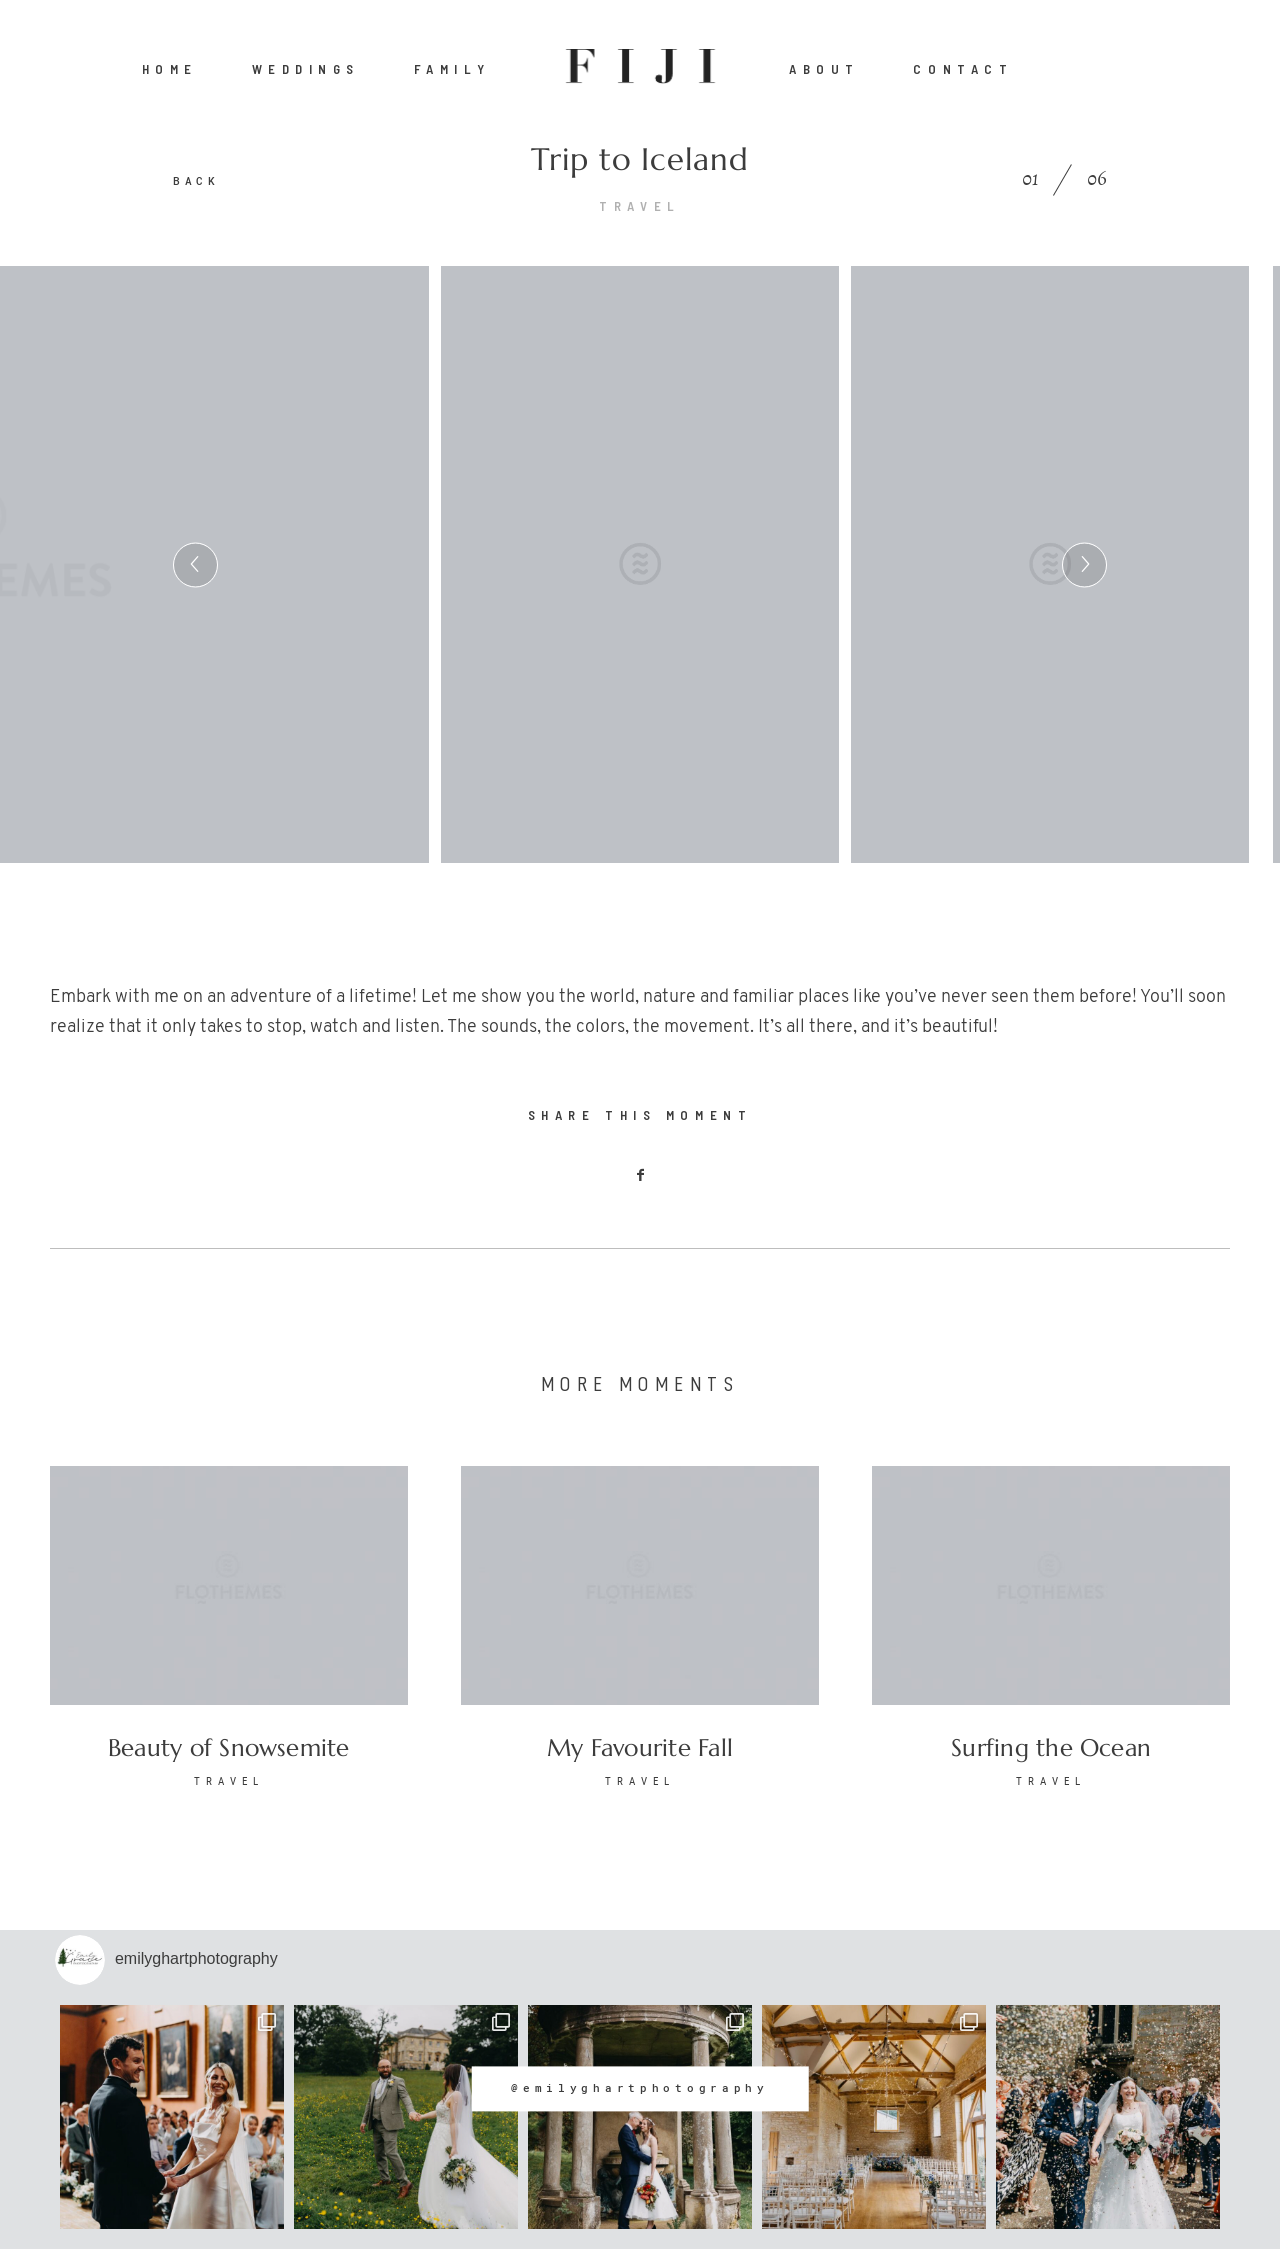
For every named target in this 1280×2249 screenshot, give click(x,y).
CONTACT (963, 69)
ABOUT (824, 69)
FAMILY (452, 69)
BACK (196, 181)
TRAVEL (639, 206)
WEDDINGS (306, 69)
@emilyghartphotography (640, 2089)
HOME (170, 69)
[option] (640, 564)
